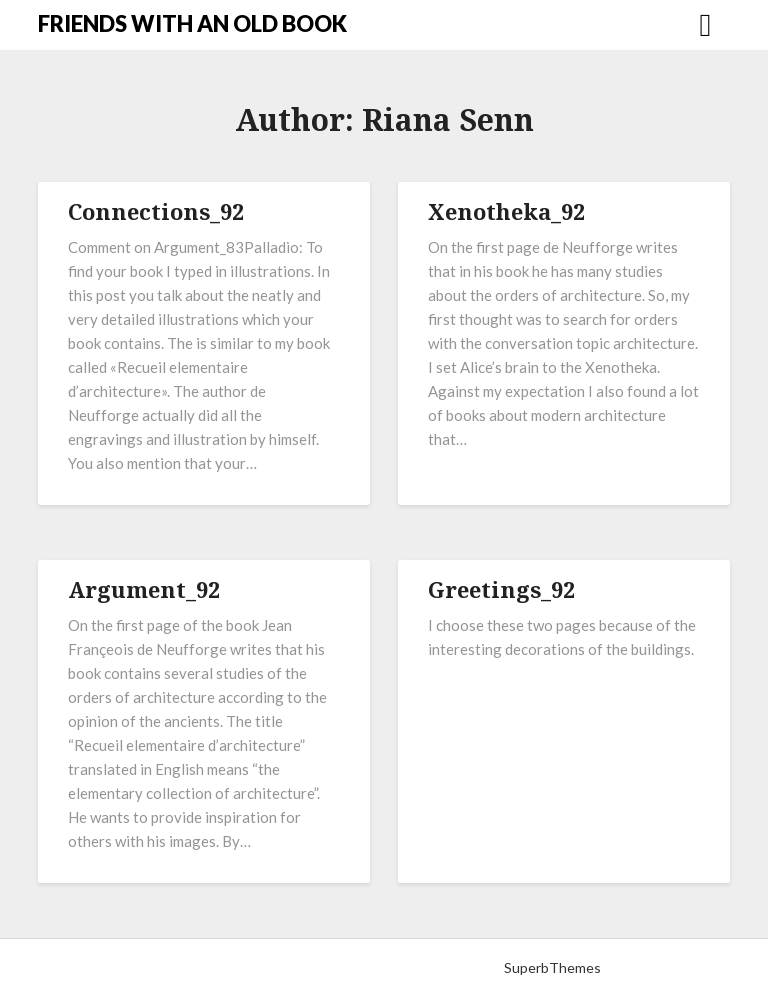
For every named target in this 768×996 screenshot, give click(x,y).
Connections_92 (156, 211)
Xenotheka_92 (506, 211)
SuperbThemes (552, 967)
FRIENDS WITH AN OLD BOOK (192, 23)
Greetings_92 (501, 589)
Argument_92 (144, 589)
